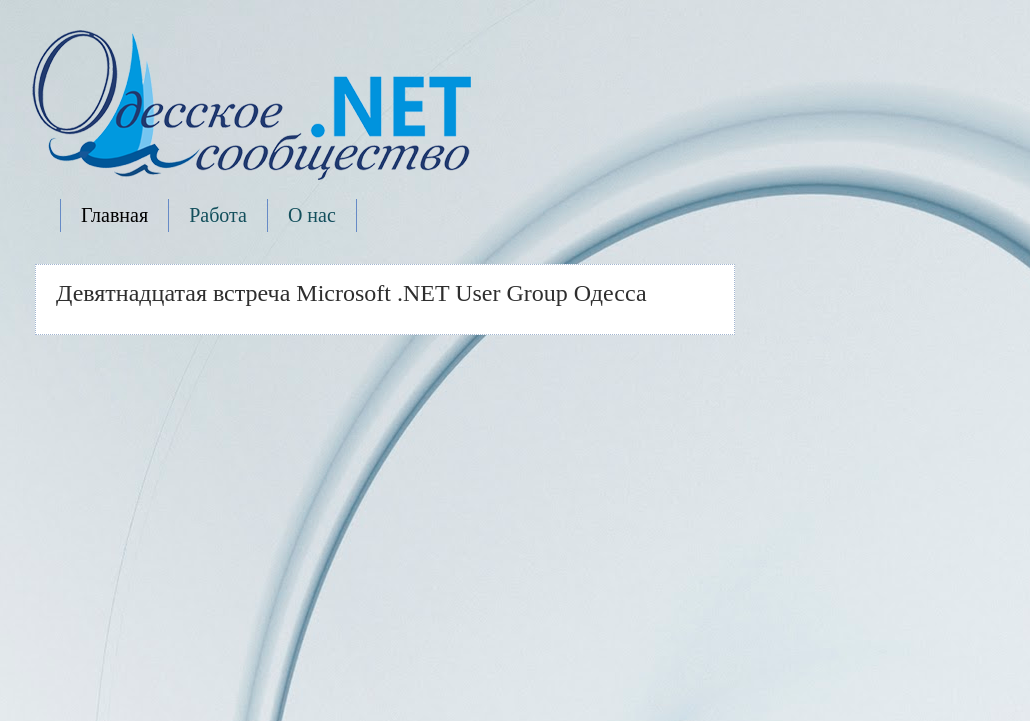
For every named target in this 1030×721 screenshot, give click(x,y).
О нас (312, 215)
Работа (218, 215)
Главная (114, 215)
